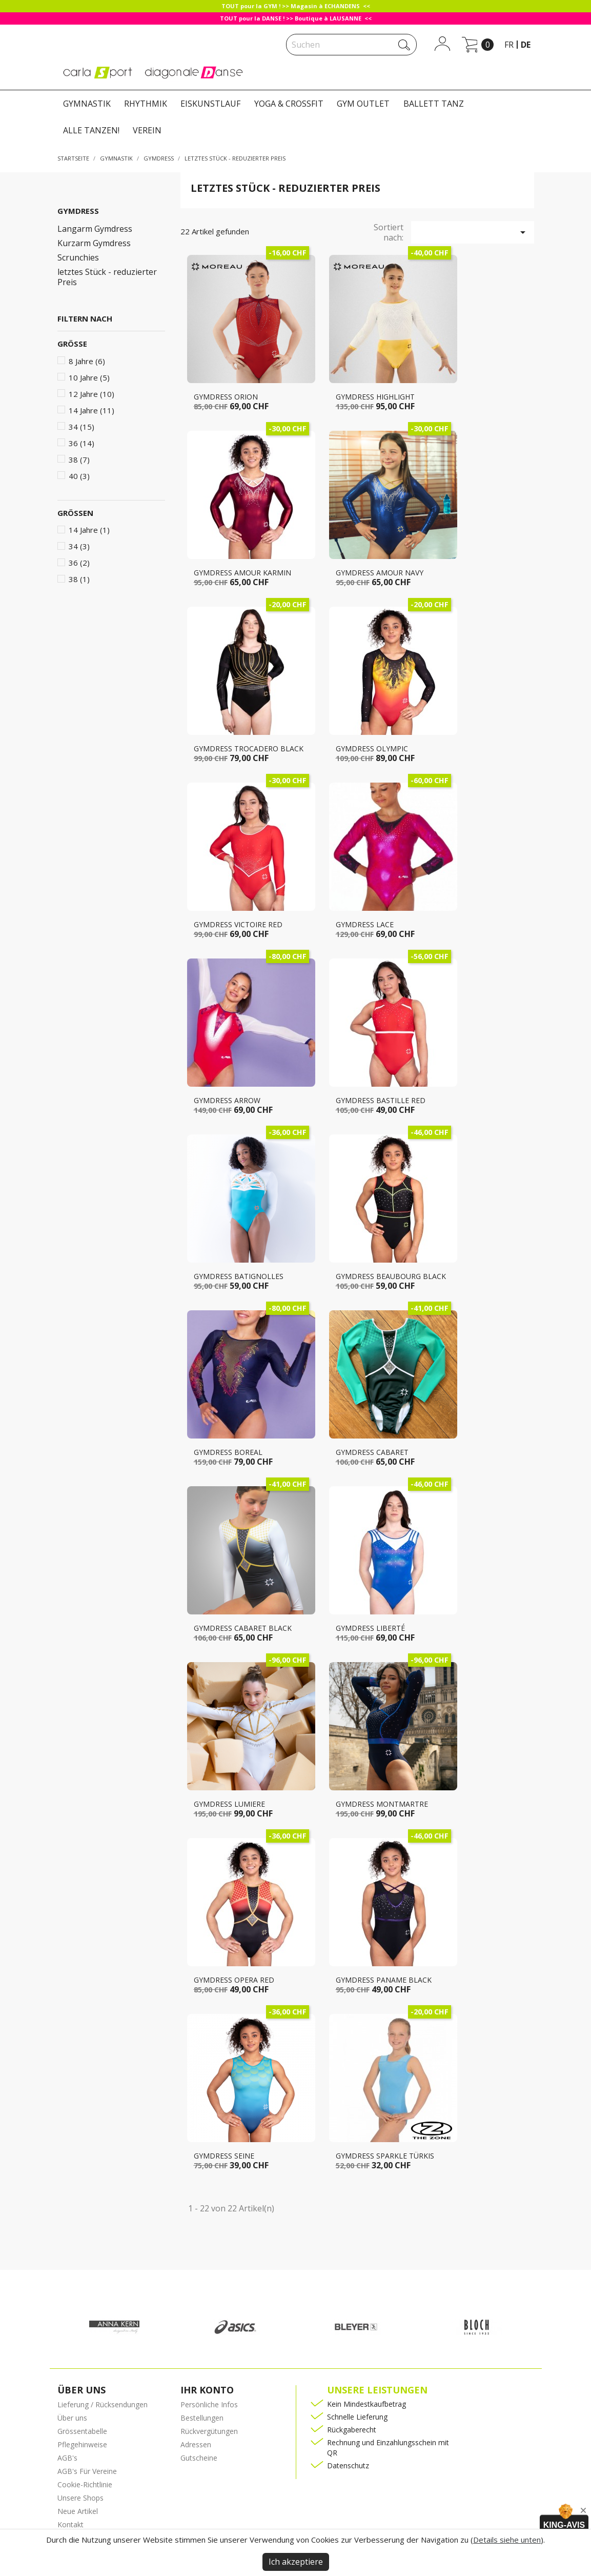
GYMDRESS (78, 211)
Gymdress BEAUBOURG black (391, 1276)
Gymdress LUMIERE (229, 1804)
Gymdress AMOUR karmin (242, 572)
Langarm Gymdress (94, 229)
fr (509, 44)
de (526, 44)
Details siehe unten (507, 2539)
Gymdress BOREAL (228, 1452)
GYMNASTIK (87, 103)
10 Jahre (89, 377)
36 (81, 443)
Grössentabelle (82, 2431)
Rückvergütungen (209, 2431)
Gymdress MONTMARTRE (382, 1804)
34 (81, 427)
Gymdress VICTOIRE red (238, 924)
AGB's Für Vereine (87, 2471)
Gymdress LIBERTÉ (370, 1628)
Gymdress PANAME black (384, 1980)
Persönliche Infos (209, 2404)
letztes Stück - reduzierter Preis (107, 277)
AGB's (67, 2458)
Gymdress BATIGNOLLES (238, 1276)
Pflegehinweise (82, 2444)
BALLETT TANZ (433, 103)
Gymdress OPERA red (234, 1980)
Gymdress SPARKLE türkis (385, 2156)
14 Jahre (91, 410)
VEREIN (147, 130)
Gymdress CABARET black (243, 1628)
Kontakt (70, 2524)
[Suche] (351, 44)
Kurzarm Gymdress (94, 243)
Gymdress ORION (226, 397)
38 (79, 459)
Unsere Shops (80, 2498)
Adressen (195, 2444)
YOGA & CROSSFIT (288, 103)
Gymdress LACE (365, 924)
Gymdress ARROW (227, 1100)
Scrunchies (78, 257)
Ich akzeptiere (296, 2561)
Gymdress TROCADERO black (248, 748)
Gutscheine (198, 2458)
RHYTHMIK (145, 103)
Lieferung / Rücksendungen (102, 2404)
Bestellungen (201, 2418)
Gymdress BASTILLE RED (380, 1100)
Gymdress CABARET (372, 1452)
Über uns (72, 2418)
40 (79, 476)
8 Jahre (87, 361)
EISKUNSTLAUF (210, 103)
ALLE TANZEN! (91, 130)
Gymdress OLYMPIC (372, 748)
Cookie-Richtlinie (84, 2484)
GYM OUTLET (363, 103)
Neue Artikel (77, 2511)
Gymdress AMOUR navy (379, 572)
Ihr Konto (207, 2390)
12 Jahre (91, 394)
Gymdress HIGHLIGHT (375, 397)
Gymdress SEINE (224, 2156)
